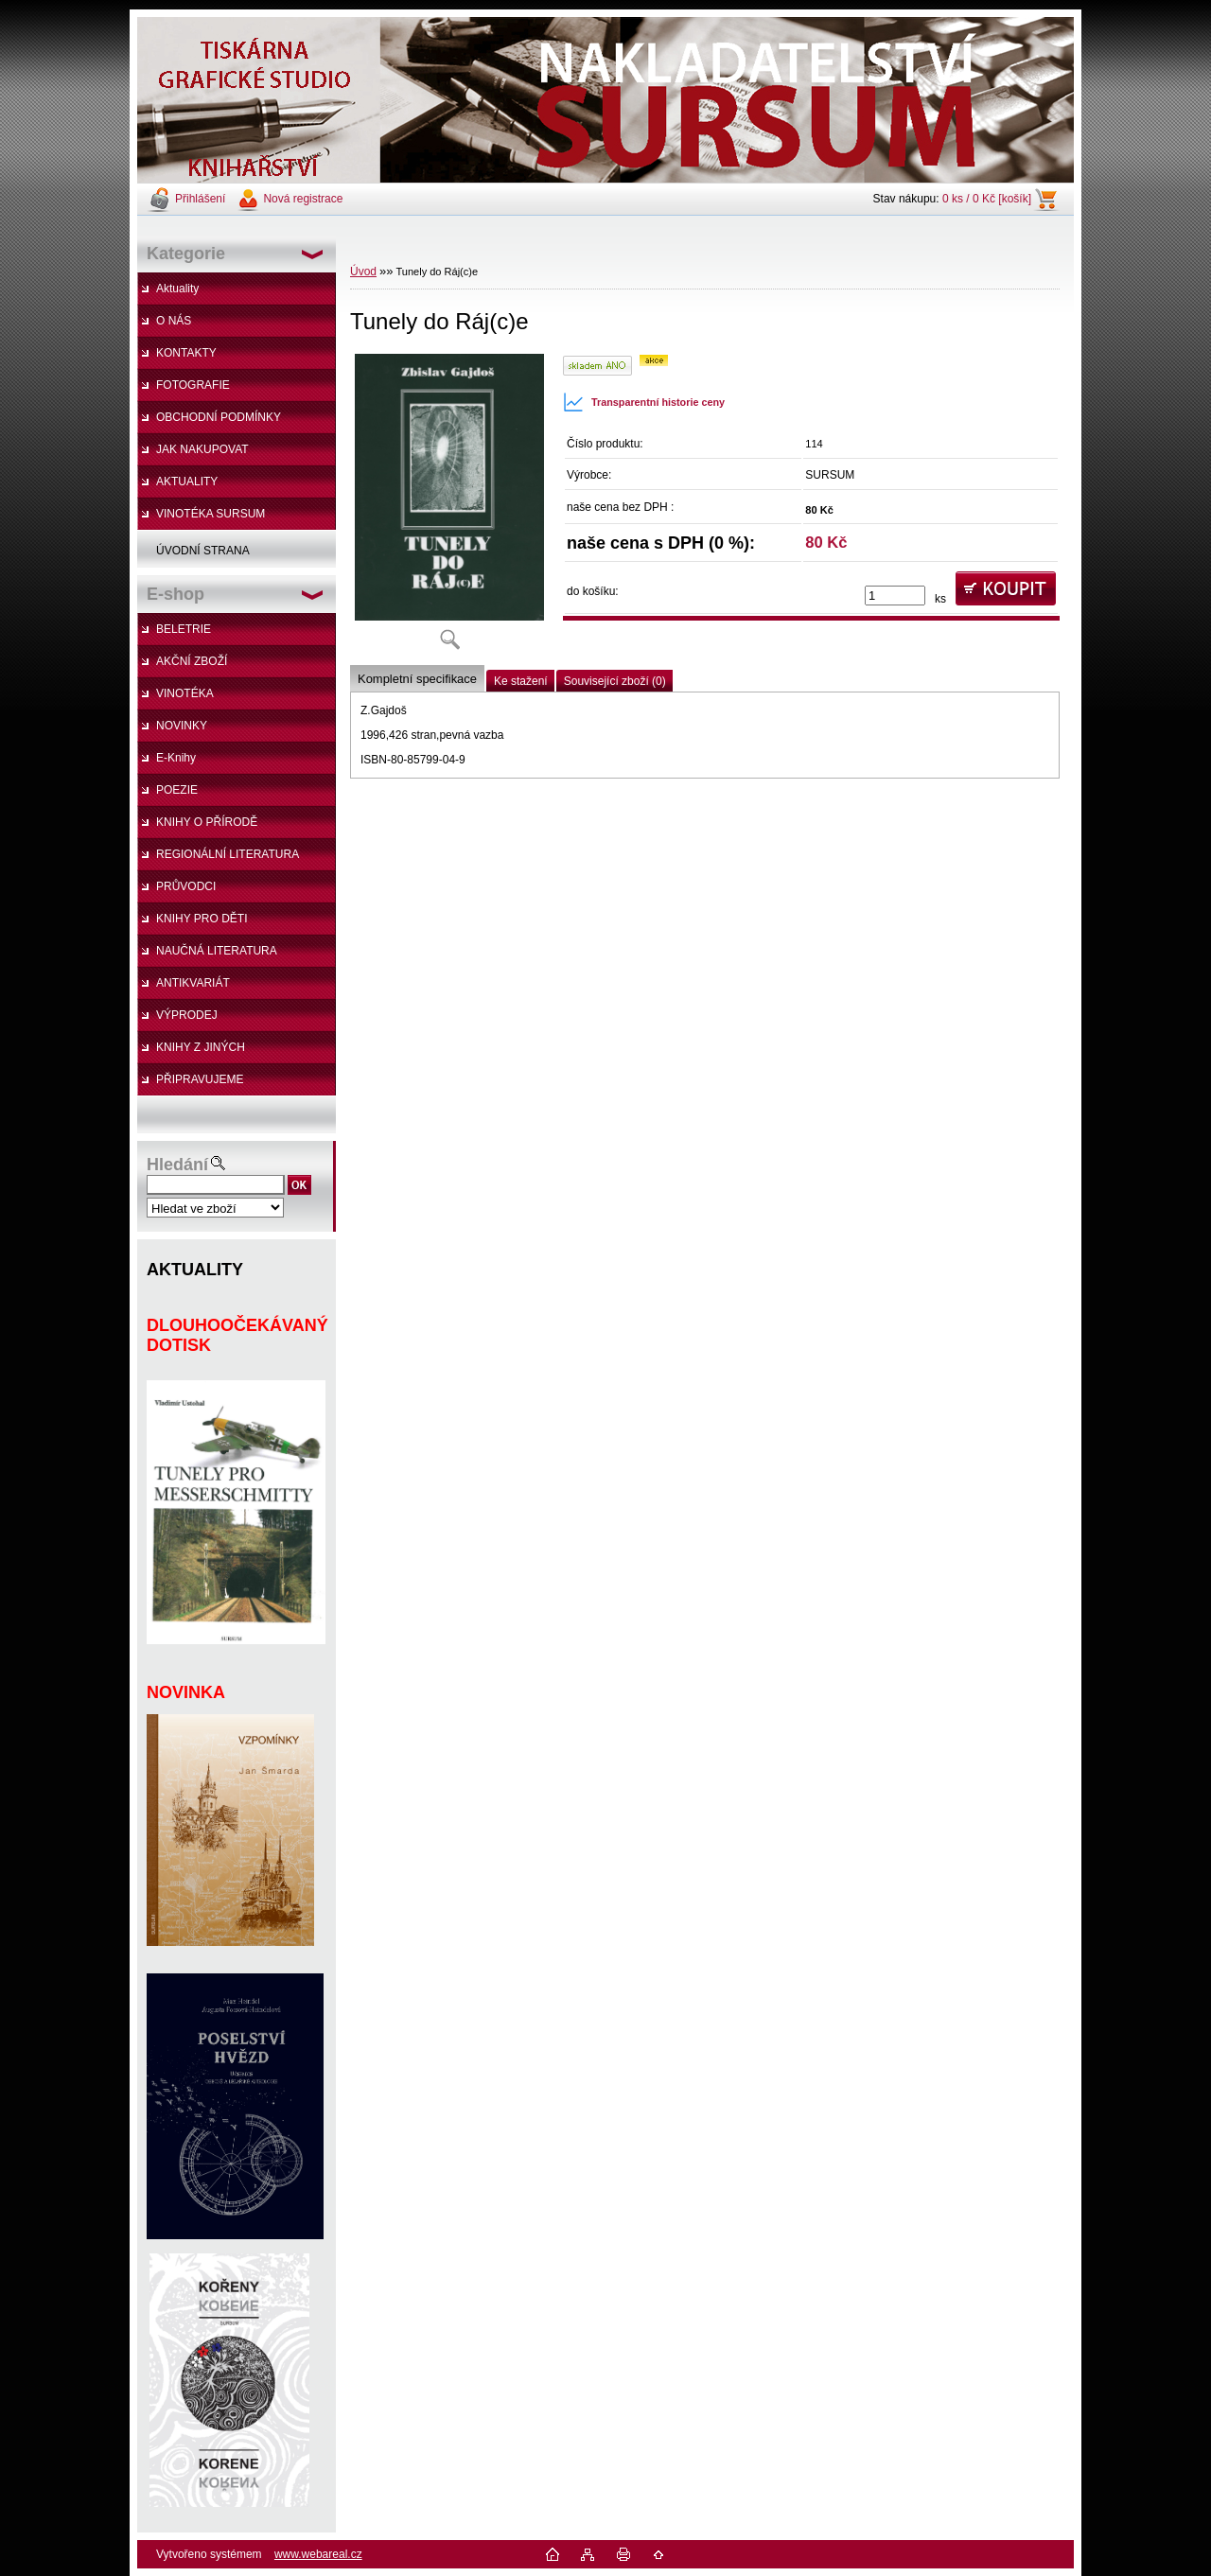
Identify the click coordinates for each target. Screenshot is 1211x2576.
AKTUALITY (187, 481)
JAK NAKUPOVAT (202, 449)
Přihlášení (200, 198)
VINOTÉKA (185, 693)
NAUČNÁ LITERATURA (216, 950)
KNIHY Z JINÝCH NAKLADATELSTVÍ (191, 1052)
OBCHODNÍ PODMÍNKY (218, 417)
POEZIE (177, 790)
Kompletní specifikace (417, 679)
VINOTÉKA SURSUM (210, 513)
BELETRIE (183, 629)
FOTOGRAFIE (193, 385)
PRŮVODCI (186, 886)
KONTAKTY (186, 352)
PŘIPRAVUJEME (199, 1079)
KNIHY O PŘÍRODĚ (206, 822)
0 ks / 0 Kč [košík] (986, 198)
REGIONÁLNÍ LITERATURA (227, 854)
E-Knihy (176, 757)
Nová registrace (302, 198)
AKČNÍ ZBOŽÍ (191, 661)
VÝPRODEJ (187, 1015)
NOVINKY (181, 725)
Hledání (177, 1164)
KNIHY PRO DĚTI (201, 918)
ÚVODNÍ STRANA (203, 550)
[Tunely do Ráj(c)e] (449, 507)
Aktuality (177, 288)
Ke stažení (521, 681)
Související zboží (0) (615, 681)
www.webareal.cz (318, 2554)
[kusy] (895, 595)
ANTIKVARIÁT (193, 983)
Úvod (363, 271)
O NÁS (173, 320)
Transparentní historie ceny (644, 402)
